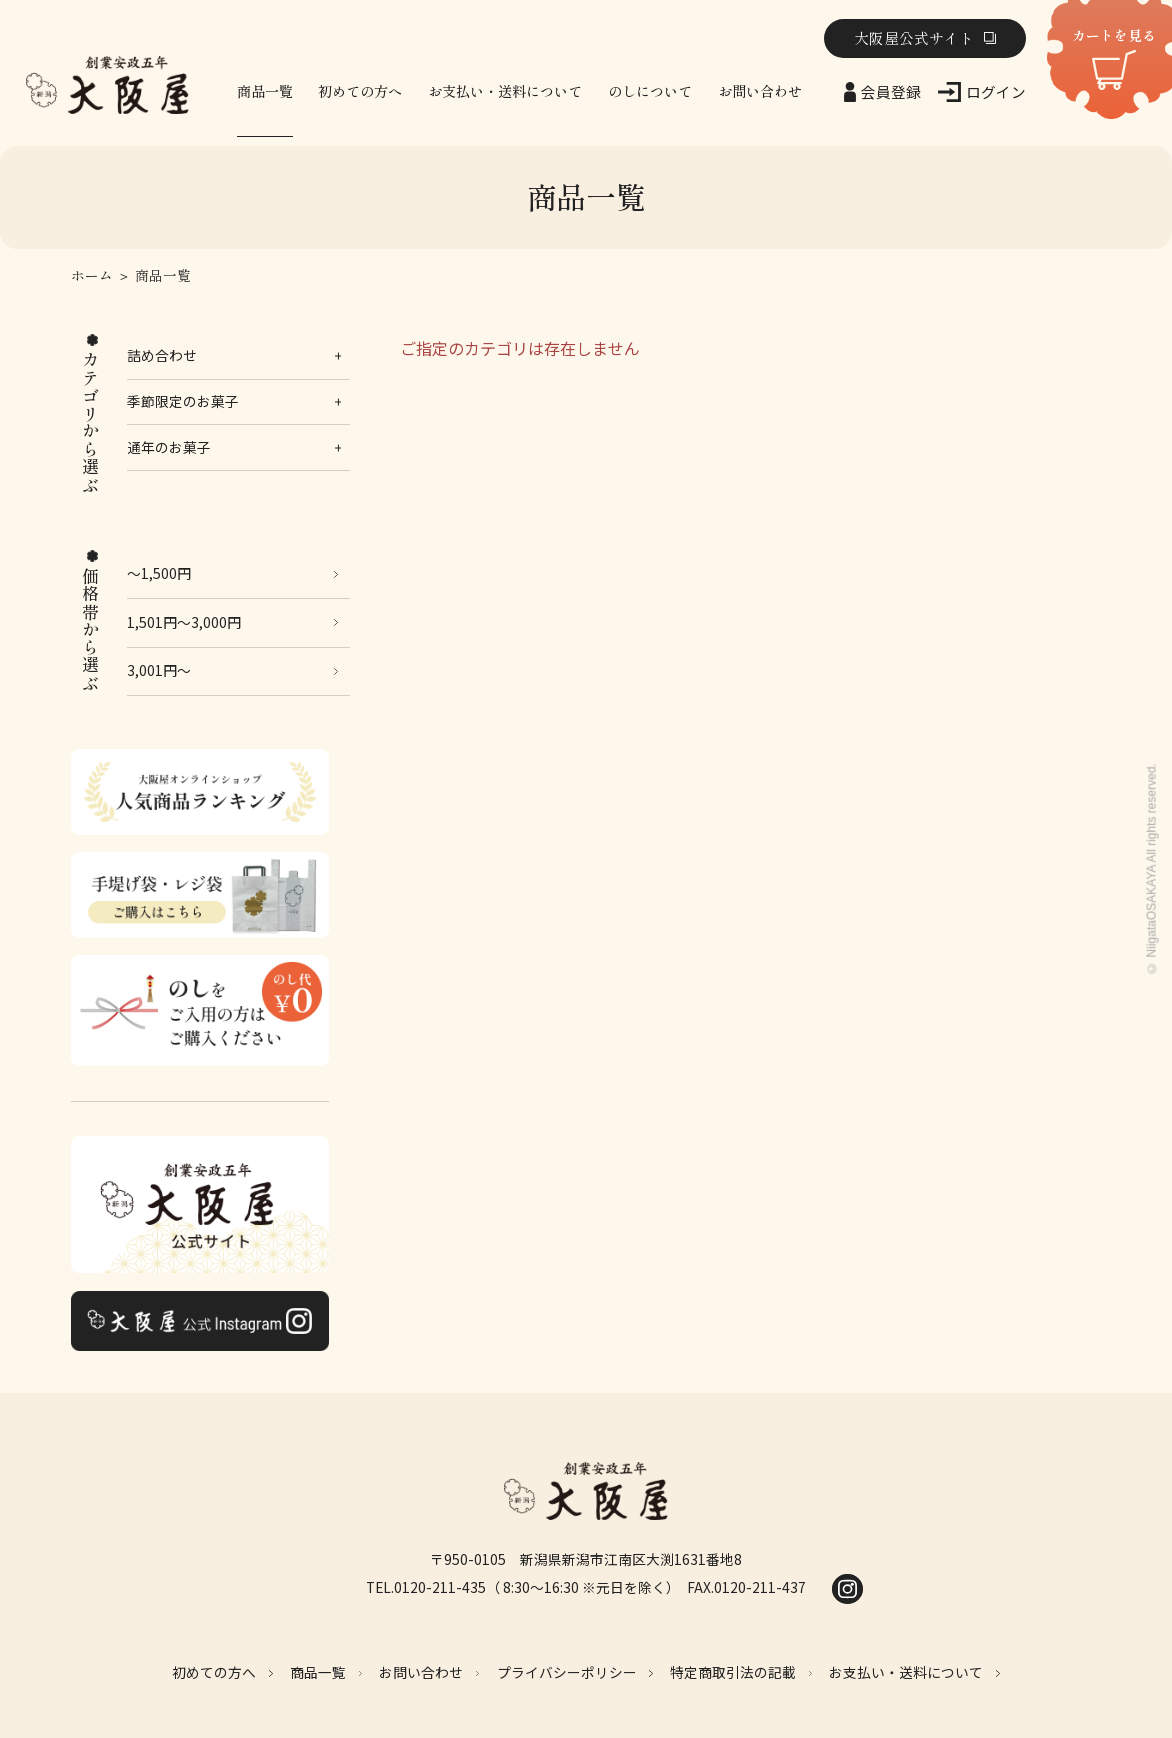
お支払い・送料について (505, 91)
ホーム (92, 275)
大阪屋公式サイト (914, 37)
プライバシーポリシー (567, 1672)
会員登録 (891, 92)
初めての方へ (360, 91)
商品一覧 (265, 91)
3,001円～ (159, 670)
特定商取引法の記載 (733, 1672)
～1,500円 (159, 573)
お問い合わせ (760, 91)
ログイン (996, 92)
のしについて (650, 91)
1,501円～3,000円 (184, 622)
